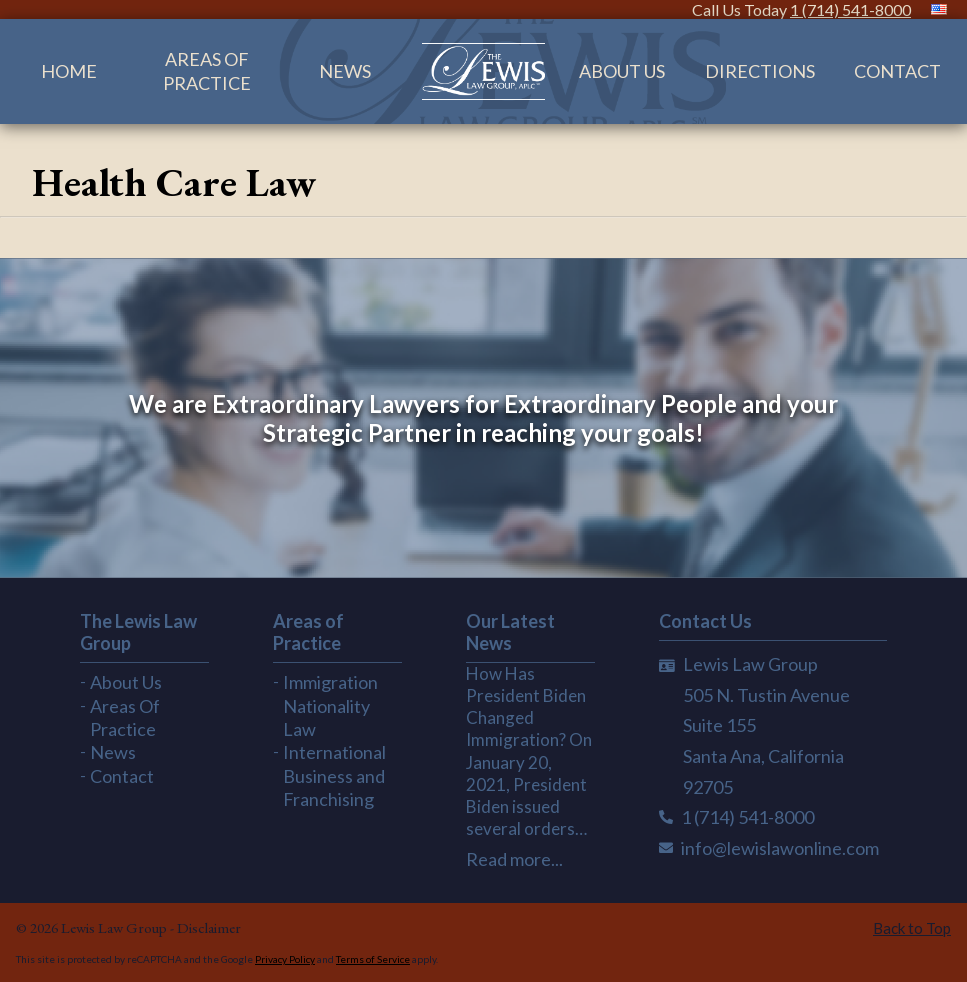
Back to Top (912, 928)
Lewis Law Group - (119, 927)
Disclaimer (209, 927)
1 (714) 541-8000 (850, 9)
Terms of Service (373, 959)
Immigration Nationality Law (330, 705)
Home (69, 71)
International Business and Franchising (334, 775)
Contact (897, 71)
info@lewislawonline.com (780, 848)
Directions (760, 71)
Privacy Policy (285, 959)
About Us (622, 71)
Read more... (514, 859)
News (345, 71)
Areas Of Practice (207, 70)
